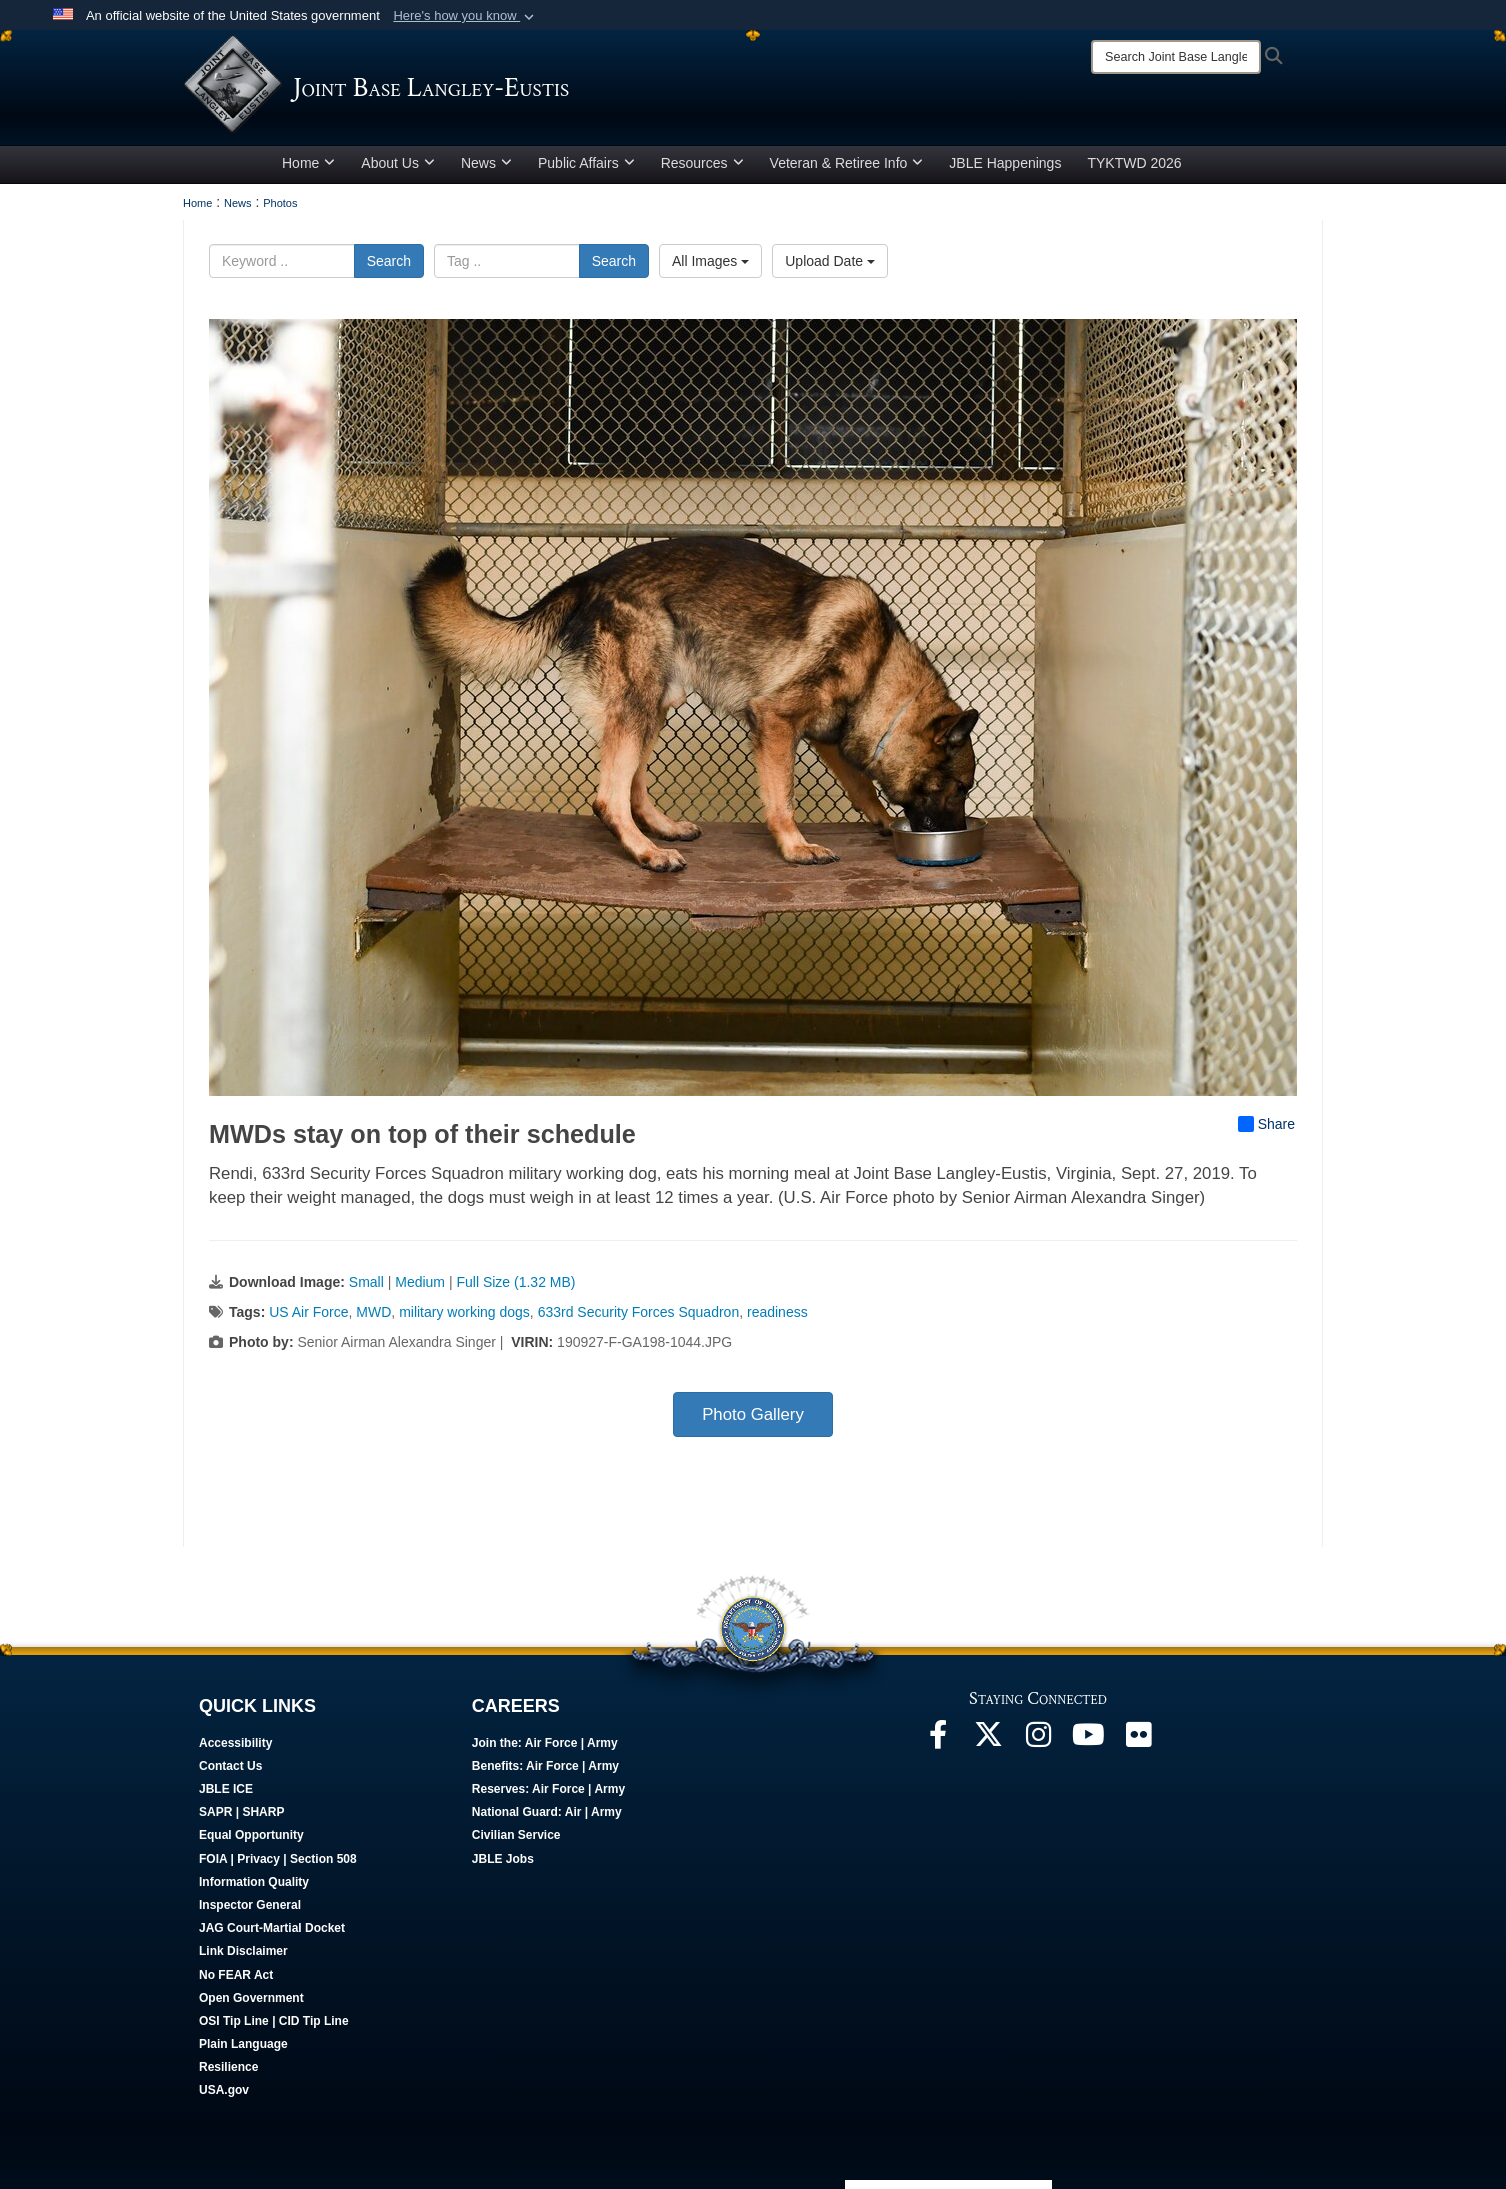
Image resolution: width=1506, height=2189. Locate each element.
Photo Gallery (753, 1414)
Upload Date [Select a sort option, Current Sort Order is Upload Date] (830, 261)
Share (1266, 1124)
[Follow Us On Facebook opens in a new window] (938, 1740)
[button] (465, 16)
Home (308, 163)
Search (389, 261)
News (486, 163)
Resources (702, 163)
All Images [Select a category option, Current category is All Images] (710, 261)
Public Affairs (586, 163)
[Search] (1176, 57)
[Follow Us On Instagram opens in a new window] (1038, 1740)
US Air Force (308, 1312)
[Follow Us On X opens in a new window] (988, 1740)
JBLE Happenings (1005, 163)
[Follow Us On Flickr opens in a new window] (1138, 1740)
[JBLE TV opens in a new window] (1088, 1740)
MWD (373, 1312)
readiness (777, 1312)
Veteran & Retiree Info (847, 163)
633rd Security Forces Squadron (639, 1312)
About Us (398, 163)
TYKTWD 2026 (1134, 163)
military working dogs (464, 1312)
